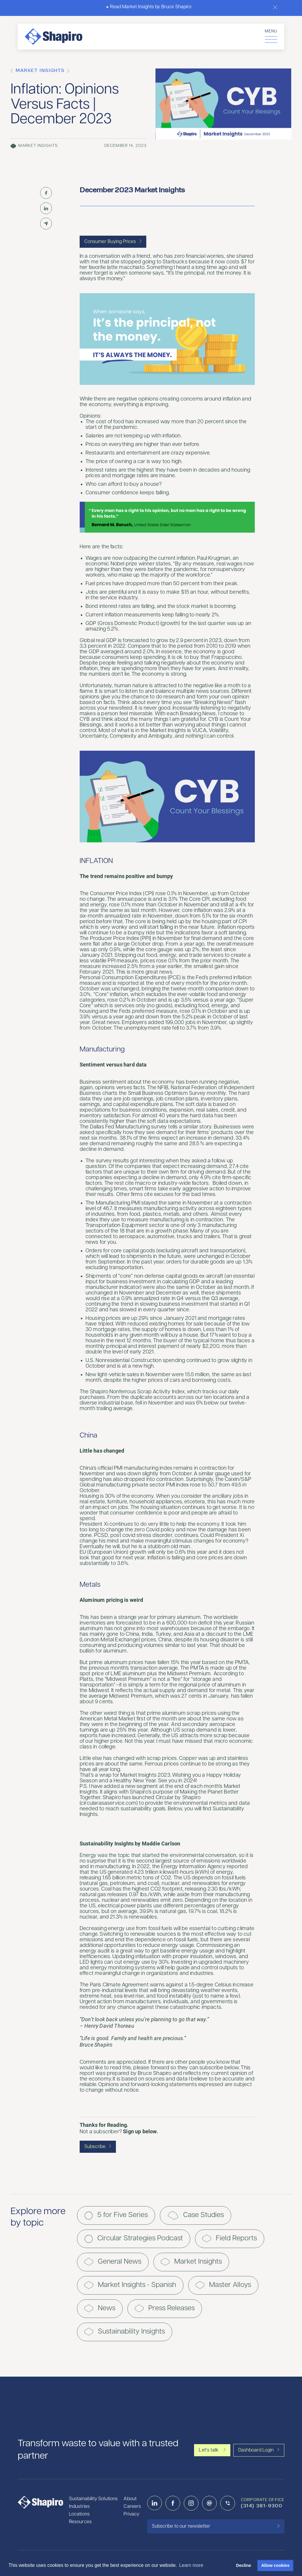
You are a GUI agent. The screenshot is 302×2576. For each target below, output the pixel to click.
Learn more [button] (191, 2565)
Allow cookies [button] (275, 2565)
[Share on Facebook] (46, 193)
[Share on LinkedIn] (46, 208)
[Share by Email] (46, 223)
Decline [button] (243, 2565)
